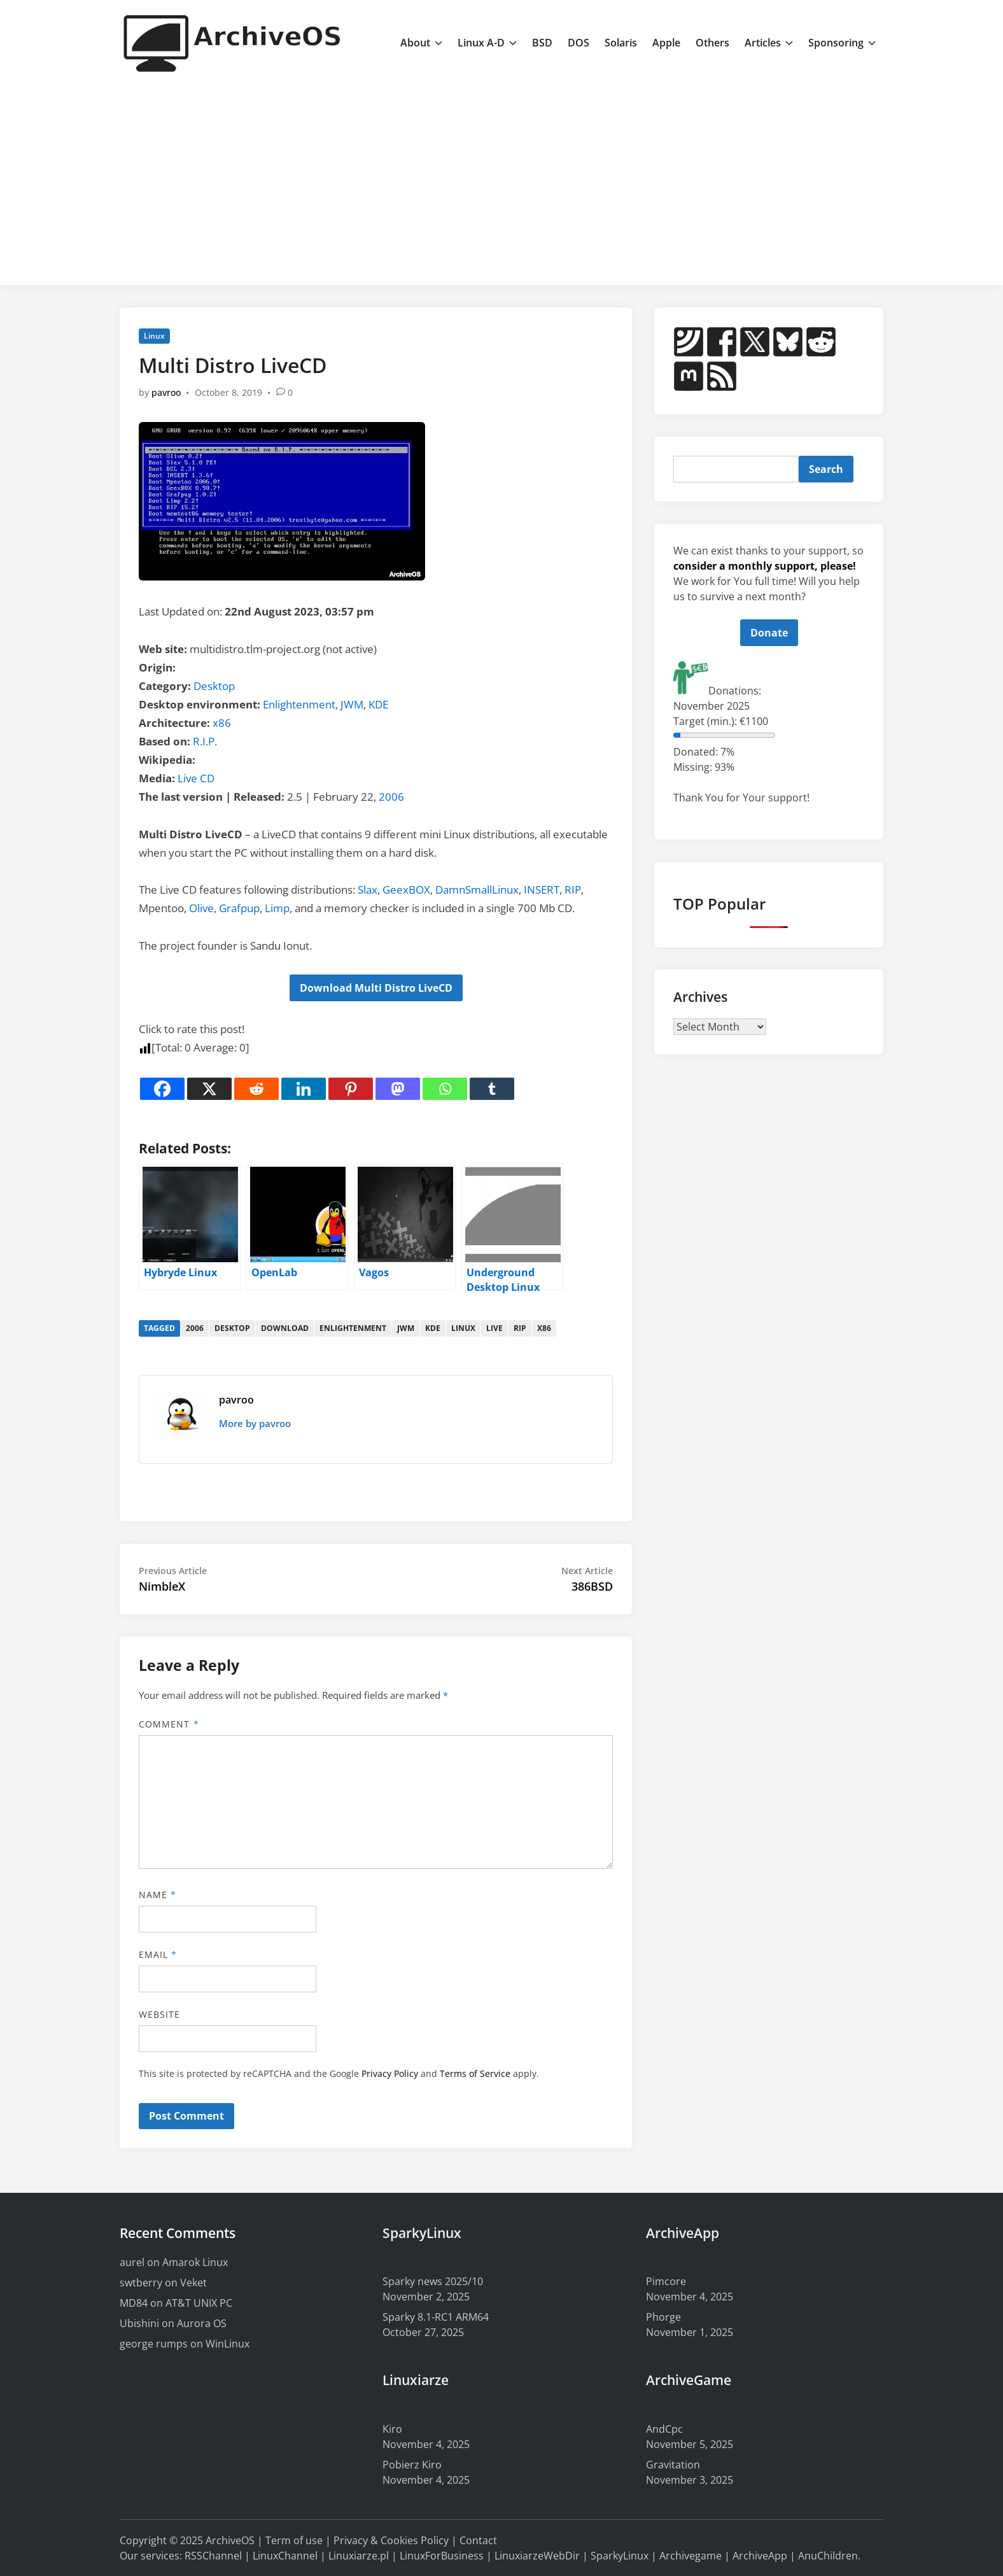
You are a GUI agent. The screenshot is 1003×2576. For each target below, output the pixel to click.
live (494, 1328)
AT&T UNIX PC (198, 2303)
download (285, 1328)
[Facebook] (162, 1089)
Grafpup (239, 908)
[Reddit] (256, 1089)
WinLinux (227, 2344)
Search (826, 469)
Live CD (196, 778)
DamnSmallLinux (477, 889)
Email (158, 1954)
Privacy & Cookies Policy (391, 2540)
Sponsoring (842, 43)
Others (712, 43)
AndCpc (664, 2429)
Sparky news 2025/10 (432, 2281)
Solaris (621, 43)
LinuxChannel (285, 2556)
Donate (769, 633)
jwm (405, 1328)
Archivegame (690, 2556)
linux (463, 1328)
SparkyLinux (620, 2556)
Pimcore (666, 2281)
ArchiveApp (760, 2556)
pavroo (166, 392)
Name (157, 1895)
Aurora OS (202, 2323)
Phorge (663, 2317)
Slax (367, 889)
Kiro (392, 2429)
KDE (378, 704)
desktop (232, 1328)
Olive (201, 908)
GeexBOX (406, 889)
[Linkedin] (303, 1089)
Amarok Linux (195, 2262)
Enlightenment (299, 704)
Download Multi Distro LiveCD (376, 988)
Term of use (294, 2540)
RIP (573, 889)
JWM (351, 704)
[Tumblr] (492, 1089)
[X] (209, 1089)
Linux (154, 335)
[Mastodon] (397, 1089)
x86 (222, 722)
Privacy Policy (389, 2073)
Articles (769, 43)
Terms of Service (475, 2073)
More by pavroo (255, 1423)
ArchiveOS (230, 2540)
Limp (277, 908)
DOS (578, 43)
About (421, 43)
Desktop (214, 686)
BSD (542, 43)
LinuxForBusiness (442, 2556)
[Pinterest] (350, 1089)
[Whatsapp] (445, 1089)
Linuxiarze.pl (358, 2556)
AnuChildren (828, 2556)
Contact (478, 2540)
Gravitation (673, 2465)
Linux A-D (487, 43)
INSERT (541, 889)
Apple (666, 43)
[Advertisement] (501, 180)
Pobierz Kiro (412, 2465)
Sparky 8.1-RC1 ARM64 (435, 2317)
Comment (169, 1724)
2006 (391, 796)
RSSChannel (213, 2556)
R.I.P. (205, 741)
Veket (193, 2283)
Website (160, 2014)
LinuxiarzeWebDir (537, 2556)
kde (432, 1328)
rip (520, 1328)
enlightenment (352, 1328)
